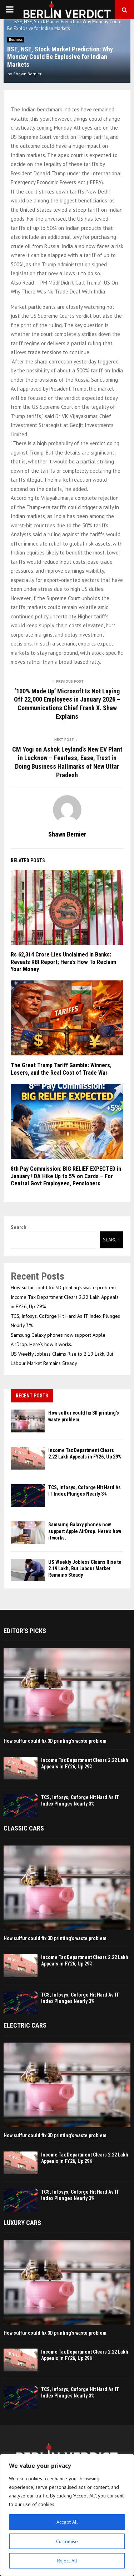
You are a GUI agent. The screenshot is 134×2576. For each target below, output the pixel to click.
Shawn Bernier (27, 73)
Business (16, 39)
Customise (67, 2541)
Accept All (67, 2522)
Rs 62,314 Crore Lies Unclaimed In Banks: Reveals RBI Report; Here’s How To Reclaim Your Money (63, 962)
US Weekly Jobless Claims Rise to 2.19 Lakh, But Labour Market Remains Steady (84, 1568)
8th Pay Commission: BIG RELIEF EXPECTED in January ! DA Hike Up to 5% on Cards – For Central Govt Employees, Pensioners (66, 1176)
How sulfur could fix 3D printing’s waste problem (63, 1287)
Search (18, 1227)
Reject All (67, 2560)
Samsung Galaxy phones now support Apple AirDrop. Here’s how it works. (84, 1531)
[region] (67, 2515)
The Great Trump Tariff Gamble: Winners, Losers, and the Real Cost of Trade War (61, 1069)
